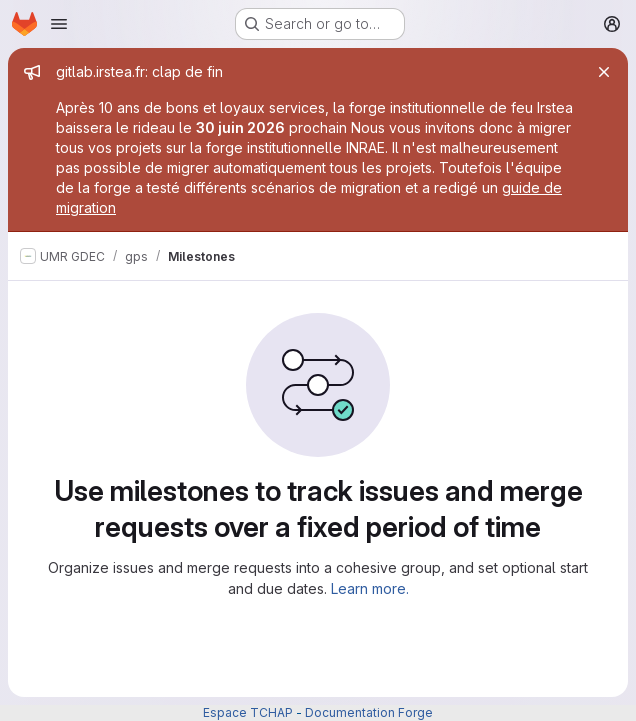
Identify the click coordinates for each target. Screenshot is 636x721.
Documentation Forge (369, 712)
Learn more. (370, 588)
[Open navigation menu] (59, 24)
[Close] (604, 72)
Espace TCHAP (248, 712)
